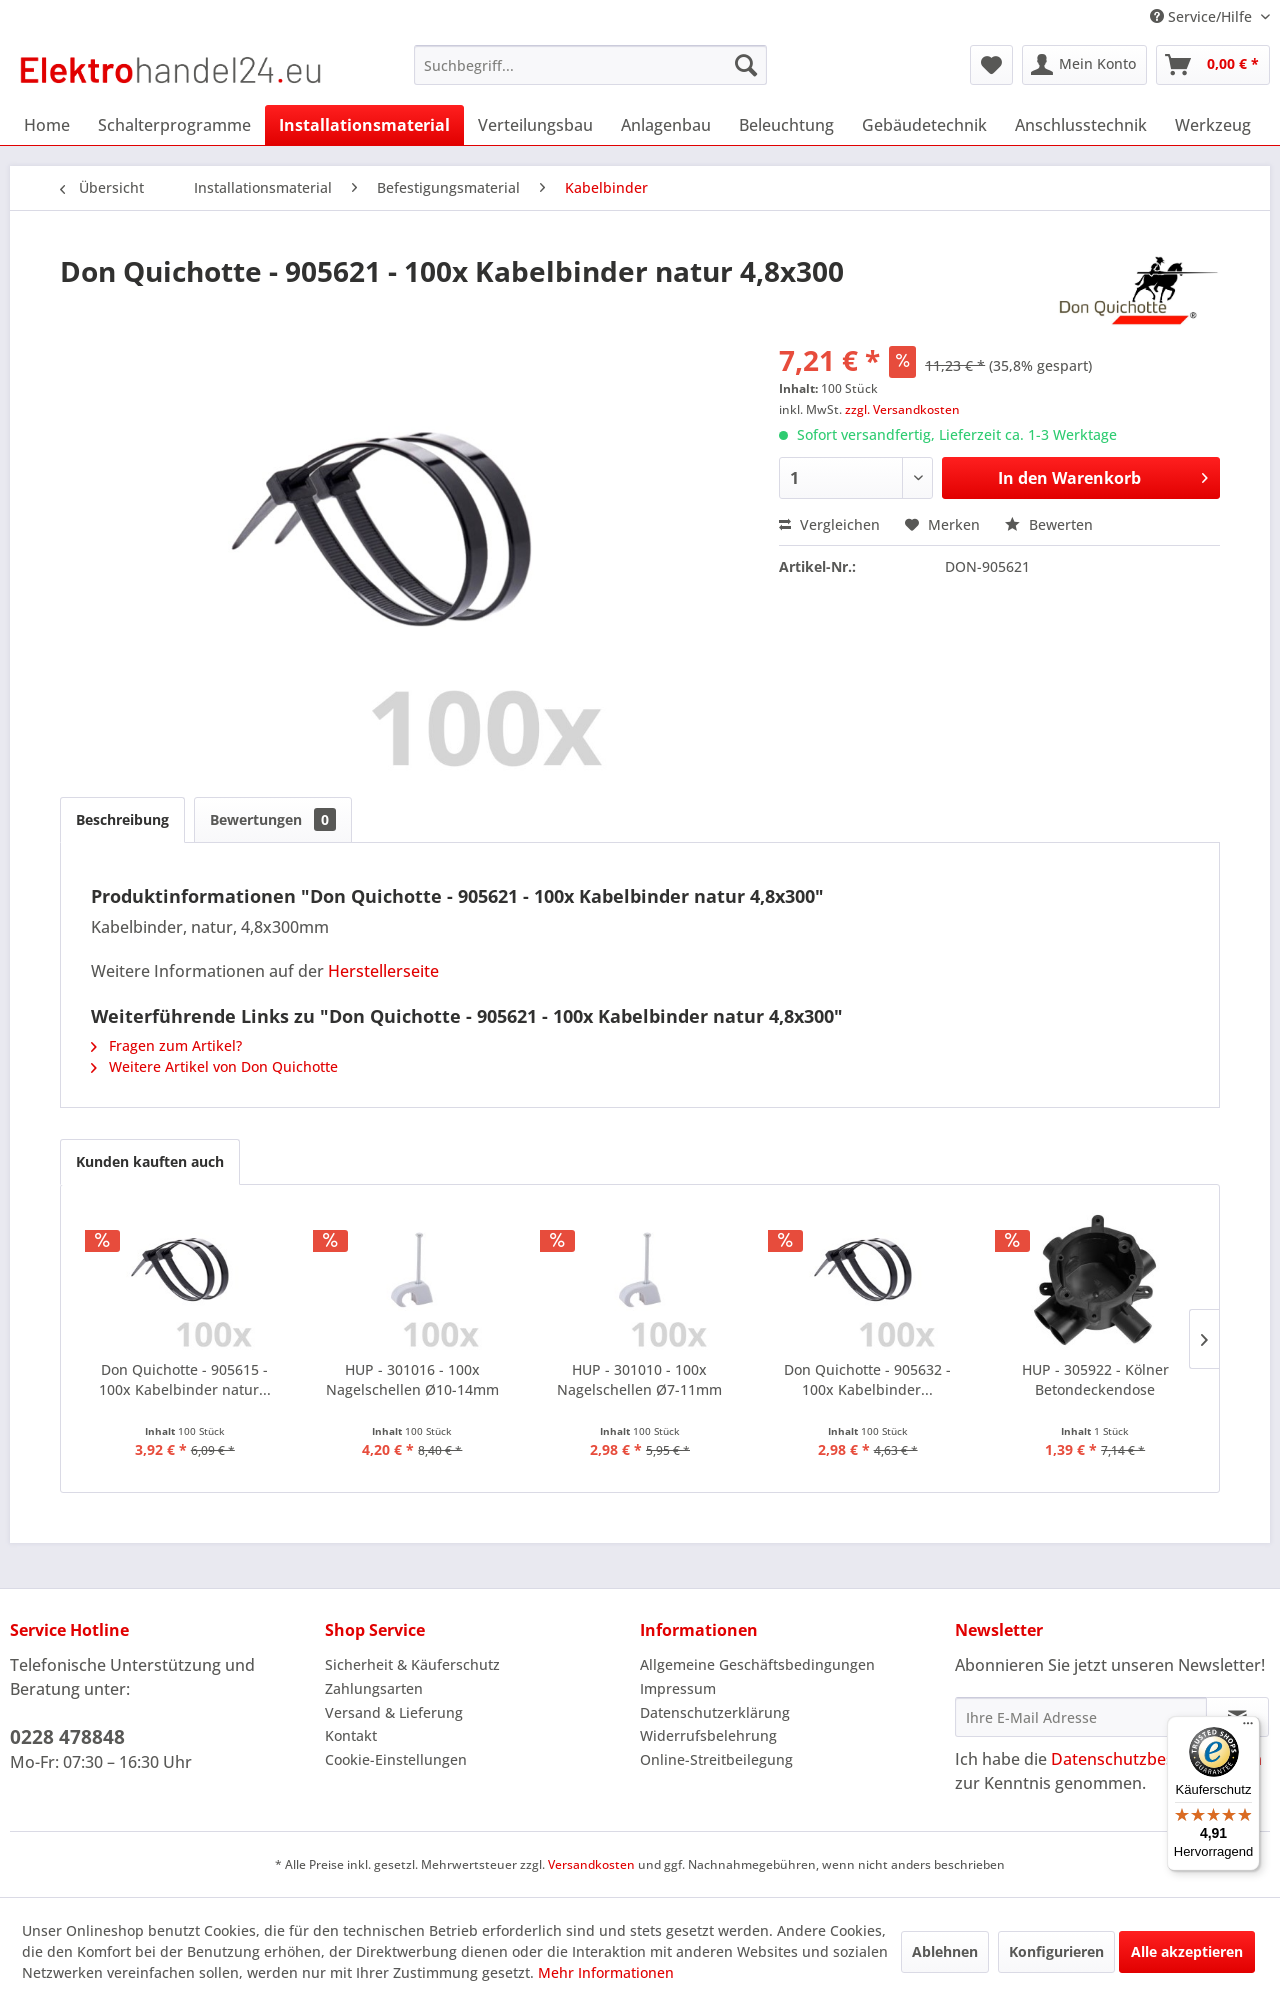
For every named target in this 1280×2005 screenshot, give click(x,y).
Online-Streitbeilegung (716, 1759)
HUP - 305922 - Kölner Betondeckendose (1095, 1379)
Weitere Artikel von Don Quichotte (214, 1066)
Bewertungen (273, 819)
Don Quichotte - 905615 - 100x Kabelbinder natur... (185, 1379)
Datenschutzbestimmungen (1156, 1759)
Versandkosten (591, 1864)
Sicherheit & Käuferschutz (412, 1664)
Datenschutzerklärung (715, 1712)
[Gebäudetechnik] (924, 125)
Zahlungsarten (374, 1688)
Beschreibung (122, 819)
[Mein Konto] (1084, 65)
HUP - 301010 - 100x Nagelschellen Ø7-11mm (639, 1379)
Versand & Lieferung (394, 1712)
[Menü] (1248, 1728)
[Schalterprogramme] (174, 125)
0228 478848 (67, 1737)
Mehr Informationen (606, 1972)
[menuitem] (590, 65)
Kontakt (351, 1735)
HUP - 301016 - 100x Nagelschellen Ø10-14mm (412, 1379)
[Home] (47, 125)
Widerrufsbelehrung (708, 1735)
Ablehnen (945, 1951)
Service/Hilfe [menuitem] (1203, 16)
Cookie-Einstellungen (396, 1759)
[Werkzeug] (1213, 125)
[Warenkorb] (1213, 65)
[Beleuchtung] (786, 125)
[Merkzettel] (991, 65)
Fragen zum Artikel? (166, 1045)
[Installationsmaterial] (364, 125)
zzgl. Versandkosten (902, 409)
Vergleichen (829, 524)
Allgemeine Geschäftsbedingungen (757, 1664)
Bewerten (1049, 524)
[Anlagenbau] (666, 125)
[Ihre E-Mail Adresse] (1081, 1717)
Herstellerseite (383, 971)
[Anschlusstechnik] (1081, 125)
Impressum (678, 1688)
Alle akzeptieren (1187, 1951)
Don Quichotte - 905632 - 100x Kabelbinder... (867, 1379)
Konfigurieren (1056, 1951)
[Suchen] (746, 65)
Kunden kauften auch (150, 1161)
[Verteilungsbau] (535, 125)
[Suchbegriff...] (590, 65)
